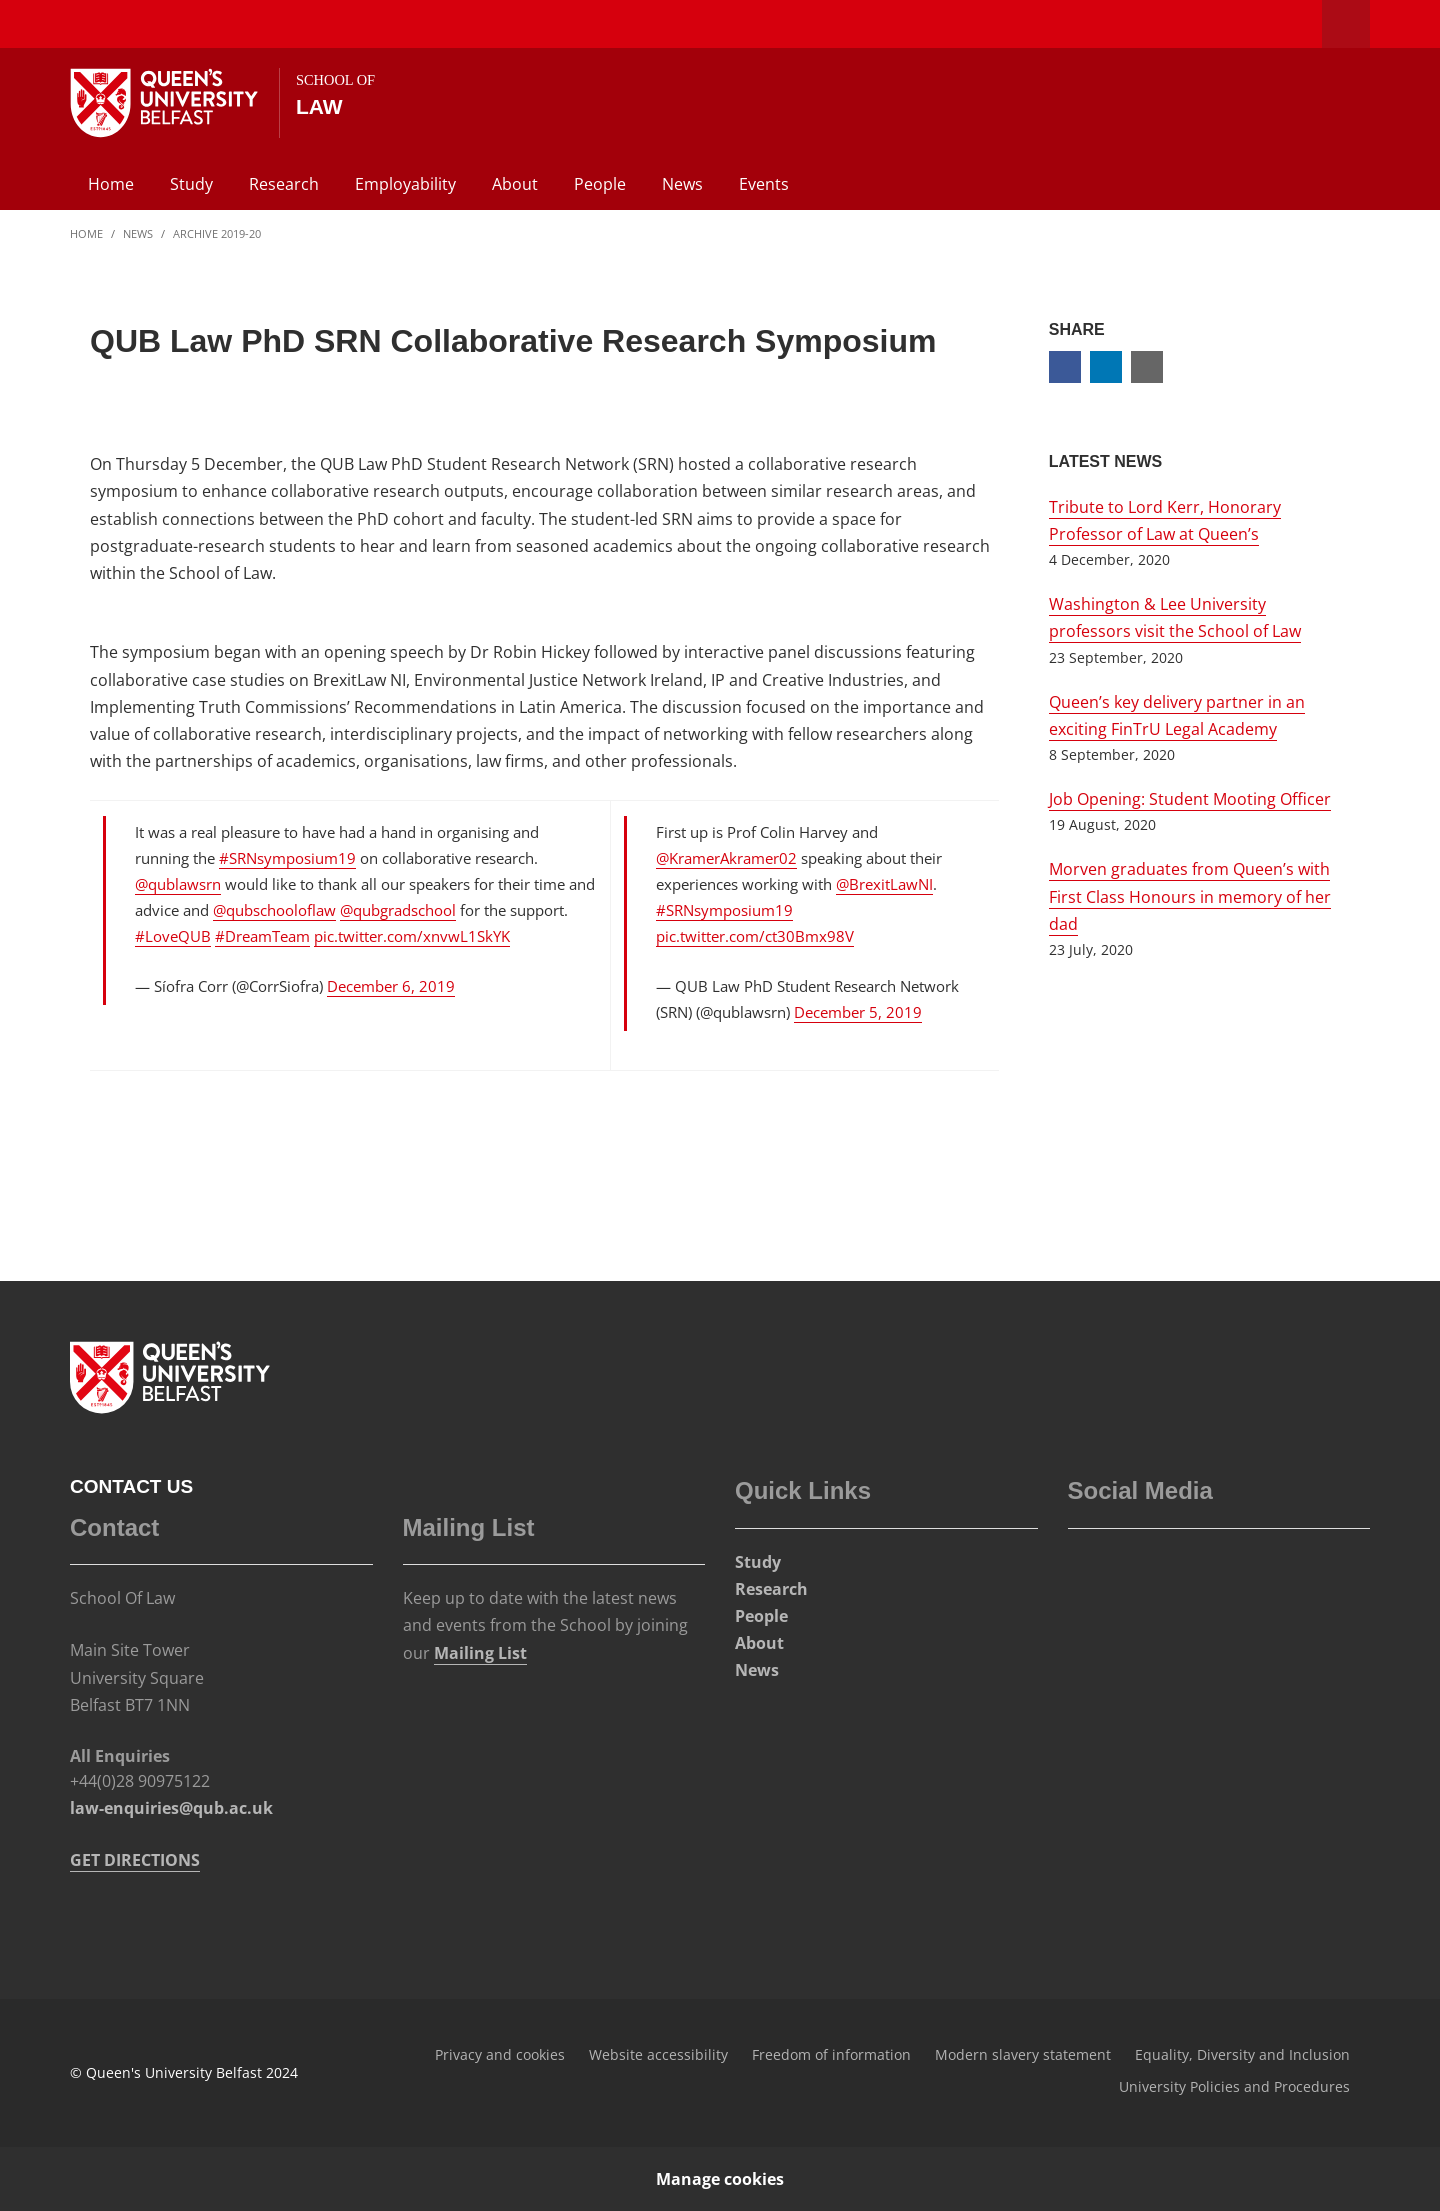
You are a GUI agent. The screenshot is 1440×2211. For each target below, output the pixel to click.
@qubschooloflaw (274, 910)
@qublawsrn (178, 884)
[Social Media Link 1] (1090, 1571)
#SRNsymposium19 (287, 858)
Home (111, 184)
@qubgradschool (398, 910)
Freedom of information (831, 2054)
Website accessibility (658, 2054)
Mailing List (480, 1653)
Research (284, 184)
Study (191, 184)
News (682, 184)
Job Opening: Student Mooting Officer (1190, 799)
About (515, 184)
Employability (405, 184)
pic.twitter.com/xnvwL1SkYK (412, 936)
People (600, 184)
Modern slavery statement (1023, 2054)
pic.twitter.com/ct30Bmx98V (755, 936)
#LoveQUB (173, 936)
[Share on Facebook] (1065, 367)
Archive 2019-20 (217, 233)
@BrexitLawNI (884, 884)
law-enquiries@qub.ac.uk (171, 1808)
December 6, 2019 (391, 986)
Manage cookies (720, 2179)
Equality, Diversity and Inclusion (1242, 2054)
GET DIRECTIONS (135, 1860)
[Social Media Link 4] (1178, 1571)
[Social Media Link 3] (1134, 1571)
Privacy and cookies (500, 2054)
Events (764, 184)
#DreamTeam (262, 936)
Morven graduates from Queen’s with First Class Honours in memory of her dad (1190, 896)
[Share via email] (1147, 367)
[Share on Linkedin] (1106, 367)
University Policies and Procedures (1234, 2086)
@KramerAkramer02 (726, 858)
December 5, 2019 (858, 1012)
